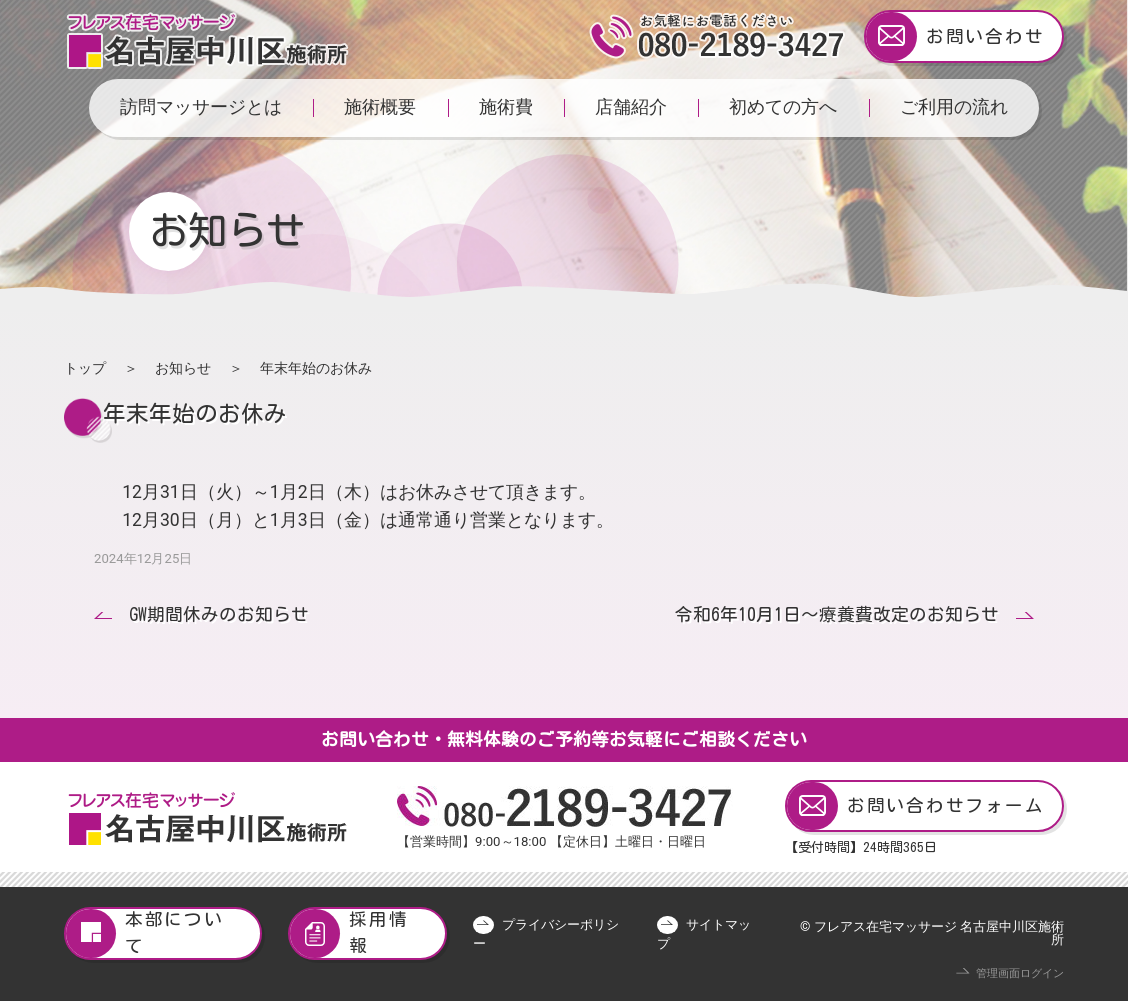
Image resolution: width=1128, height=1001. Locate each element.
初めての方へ (783, 107)
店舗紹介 (631, 107)
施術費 (506, 107)
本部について (145, 933)
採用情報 (349, 933)
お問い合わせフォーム (915, 806)
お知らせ (183, 368)
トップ (85, 368)
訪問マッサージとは (201, 107)
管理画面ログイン (1020, 973)
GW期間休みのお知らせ (219, 614)
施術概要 (380, 107)
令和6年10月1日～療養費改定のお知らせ (837, 614)
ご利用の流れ (954, 107)
